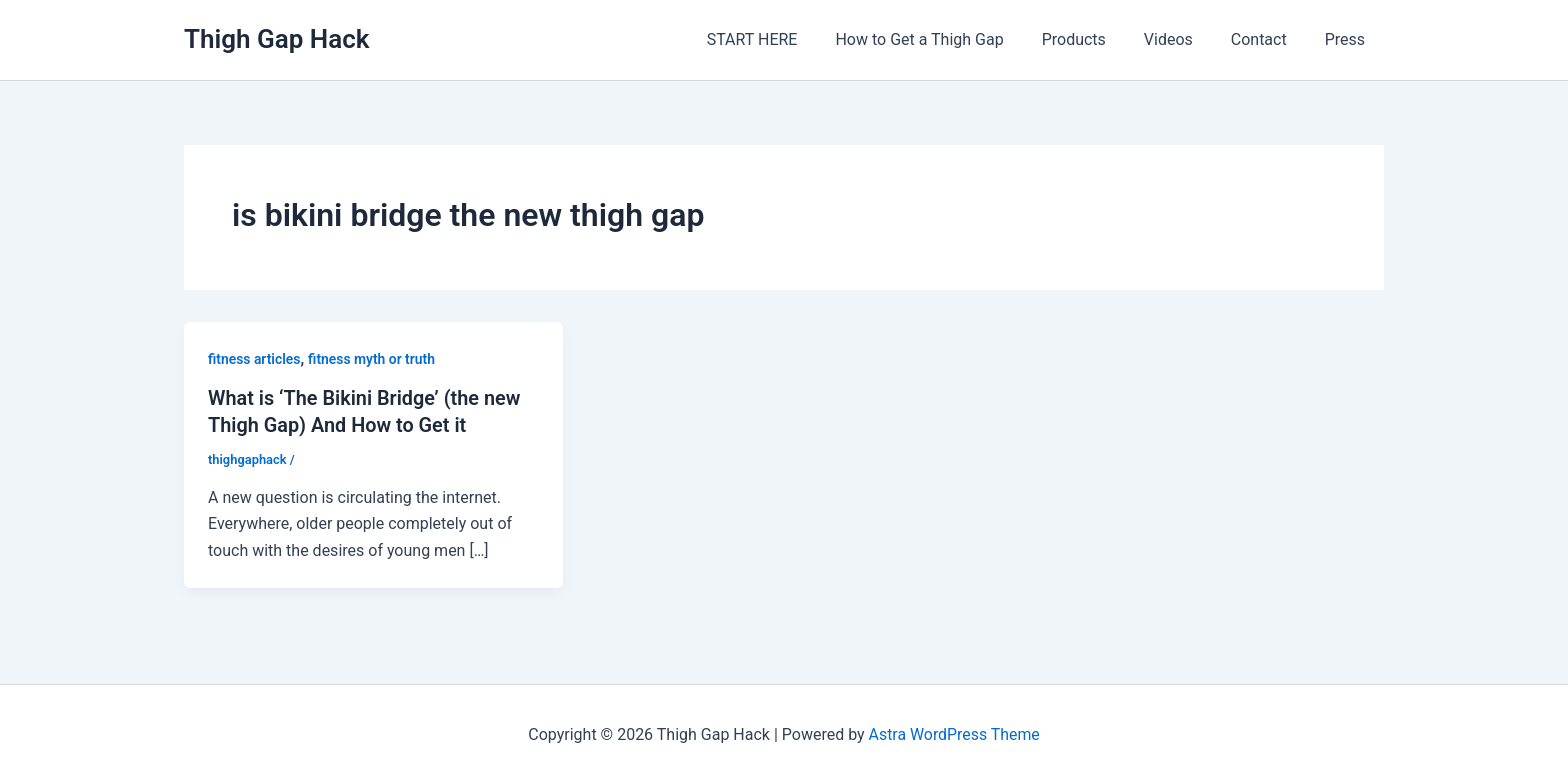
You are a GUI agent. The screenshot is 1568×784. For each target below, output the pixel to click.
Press (1348, 39)
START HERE (785, 39)
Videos (1183, 39)
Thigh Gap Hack (276, 39)
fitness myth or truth (373, 359)
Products (1095, 39)
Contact (1268, 39)
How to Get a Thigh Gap (946, 39)
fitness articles (254, 359)
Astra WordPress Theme (954, 733)
